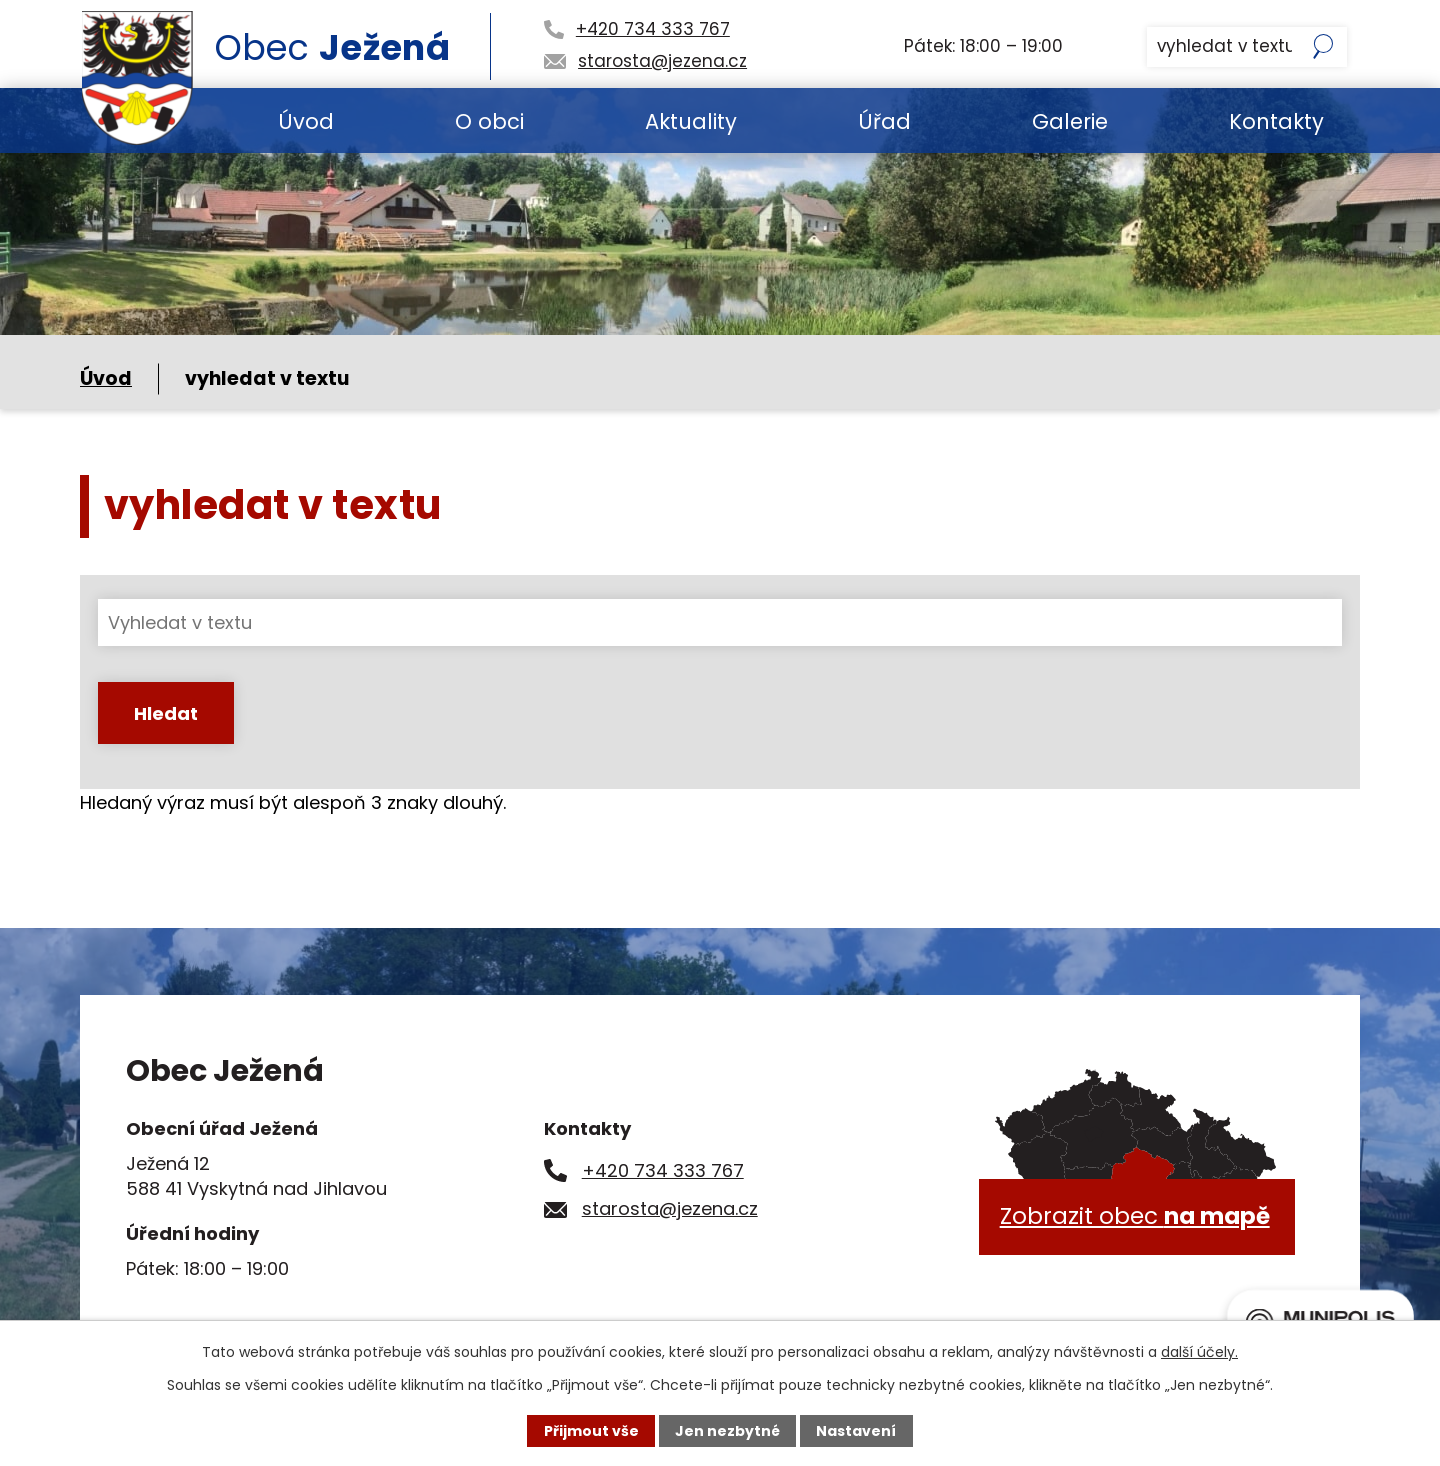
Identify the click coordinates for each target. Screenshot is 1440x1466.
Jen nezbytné (727, 1431)
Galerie (1070, 121)
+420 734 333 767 (663, 1170)
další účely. (1199, 1352)
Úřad (884, 121)
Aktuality (691, 121)
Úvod (306, 121)
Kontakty (1276, 121)
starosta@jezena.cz (670, 1208)
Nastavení (856, 1431)
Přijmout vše (591, 1431)
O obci (489, 121)
